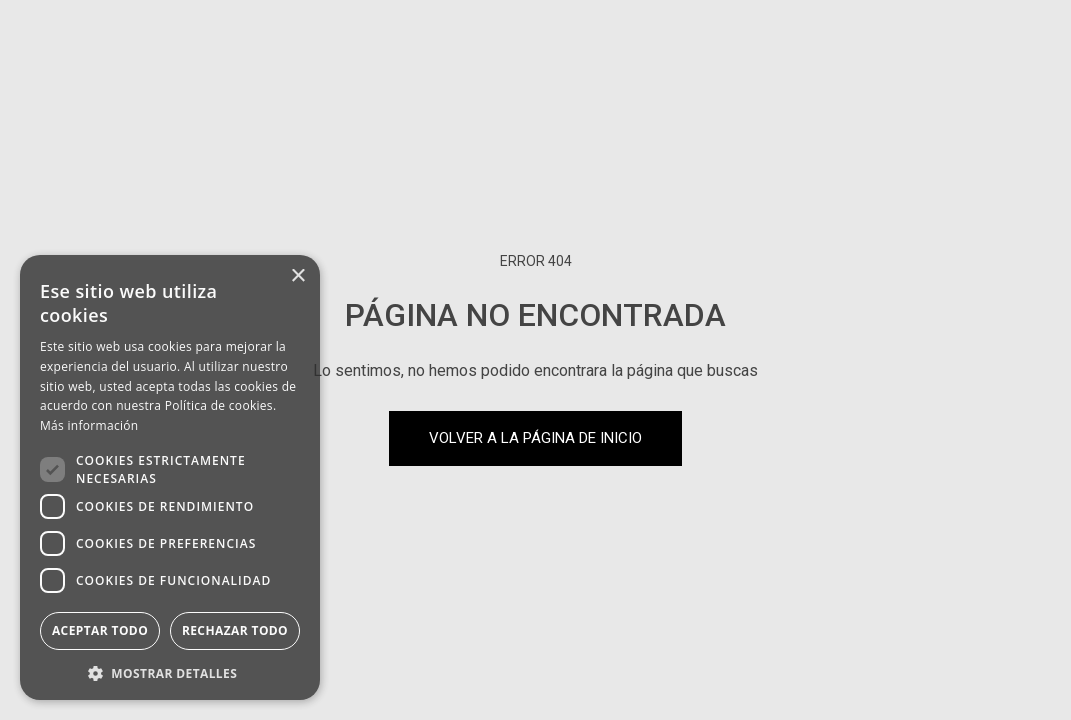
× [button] (297, 276)
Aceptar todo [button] (100, 630)
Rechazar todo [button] (235, 630)
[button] (170, 671)
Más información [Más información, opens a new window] (89, 425)
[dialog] (170, 477)
